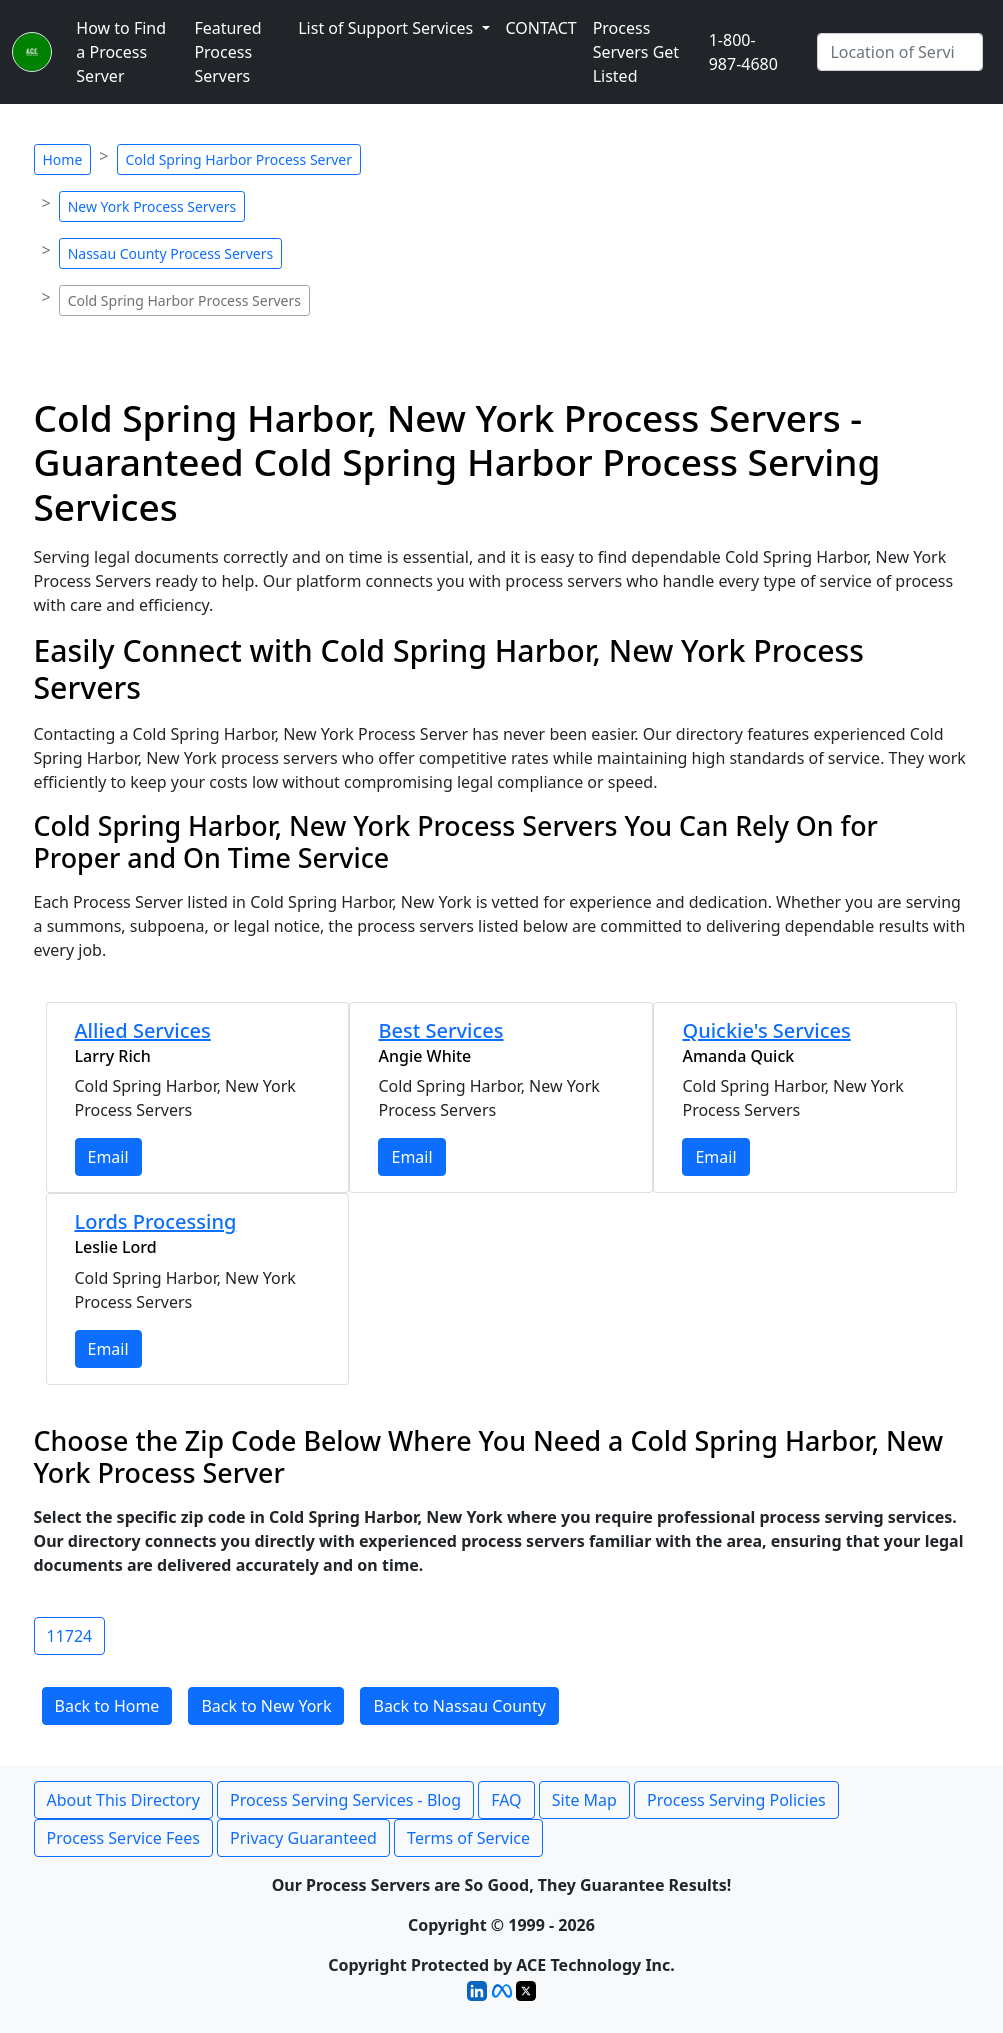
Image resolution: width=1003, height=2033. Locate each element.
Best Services (440, 1030)
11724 (70, 1636)
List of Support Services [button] (387, 28)
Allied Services (143, 1030)
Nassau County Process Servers (170, 253)
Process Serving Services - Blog (345, 1800)
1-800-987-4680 (743, 52)
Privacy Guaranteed (303, 1838)
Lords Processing (156, 1221)
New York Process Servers (152, 206)
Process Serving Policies (736, 1800)
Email (108, 1157)
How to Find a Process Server (121, 52)
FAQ (506, 1800)
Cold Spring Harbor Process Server (239, 159)
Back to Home (107, 1706)
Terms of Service (468, 1838)
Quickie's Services (766, 1030)
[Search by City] (900, 52)
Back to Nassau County (459, 1706)
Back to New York (266, 1706)
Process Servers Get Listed (636, 52)
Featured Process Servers (227, 52)
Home (63, 159)
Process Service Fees (123, 1838)
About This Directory (123, 1800)
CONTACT (541, 28)
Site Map (584, 1800)
